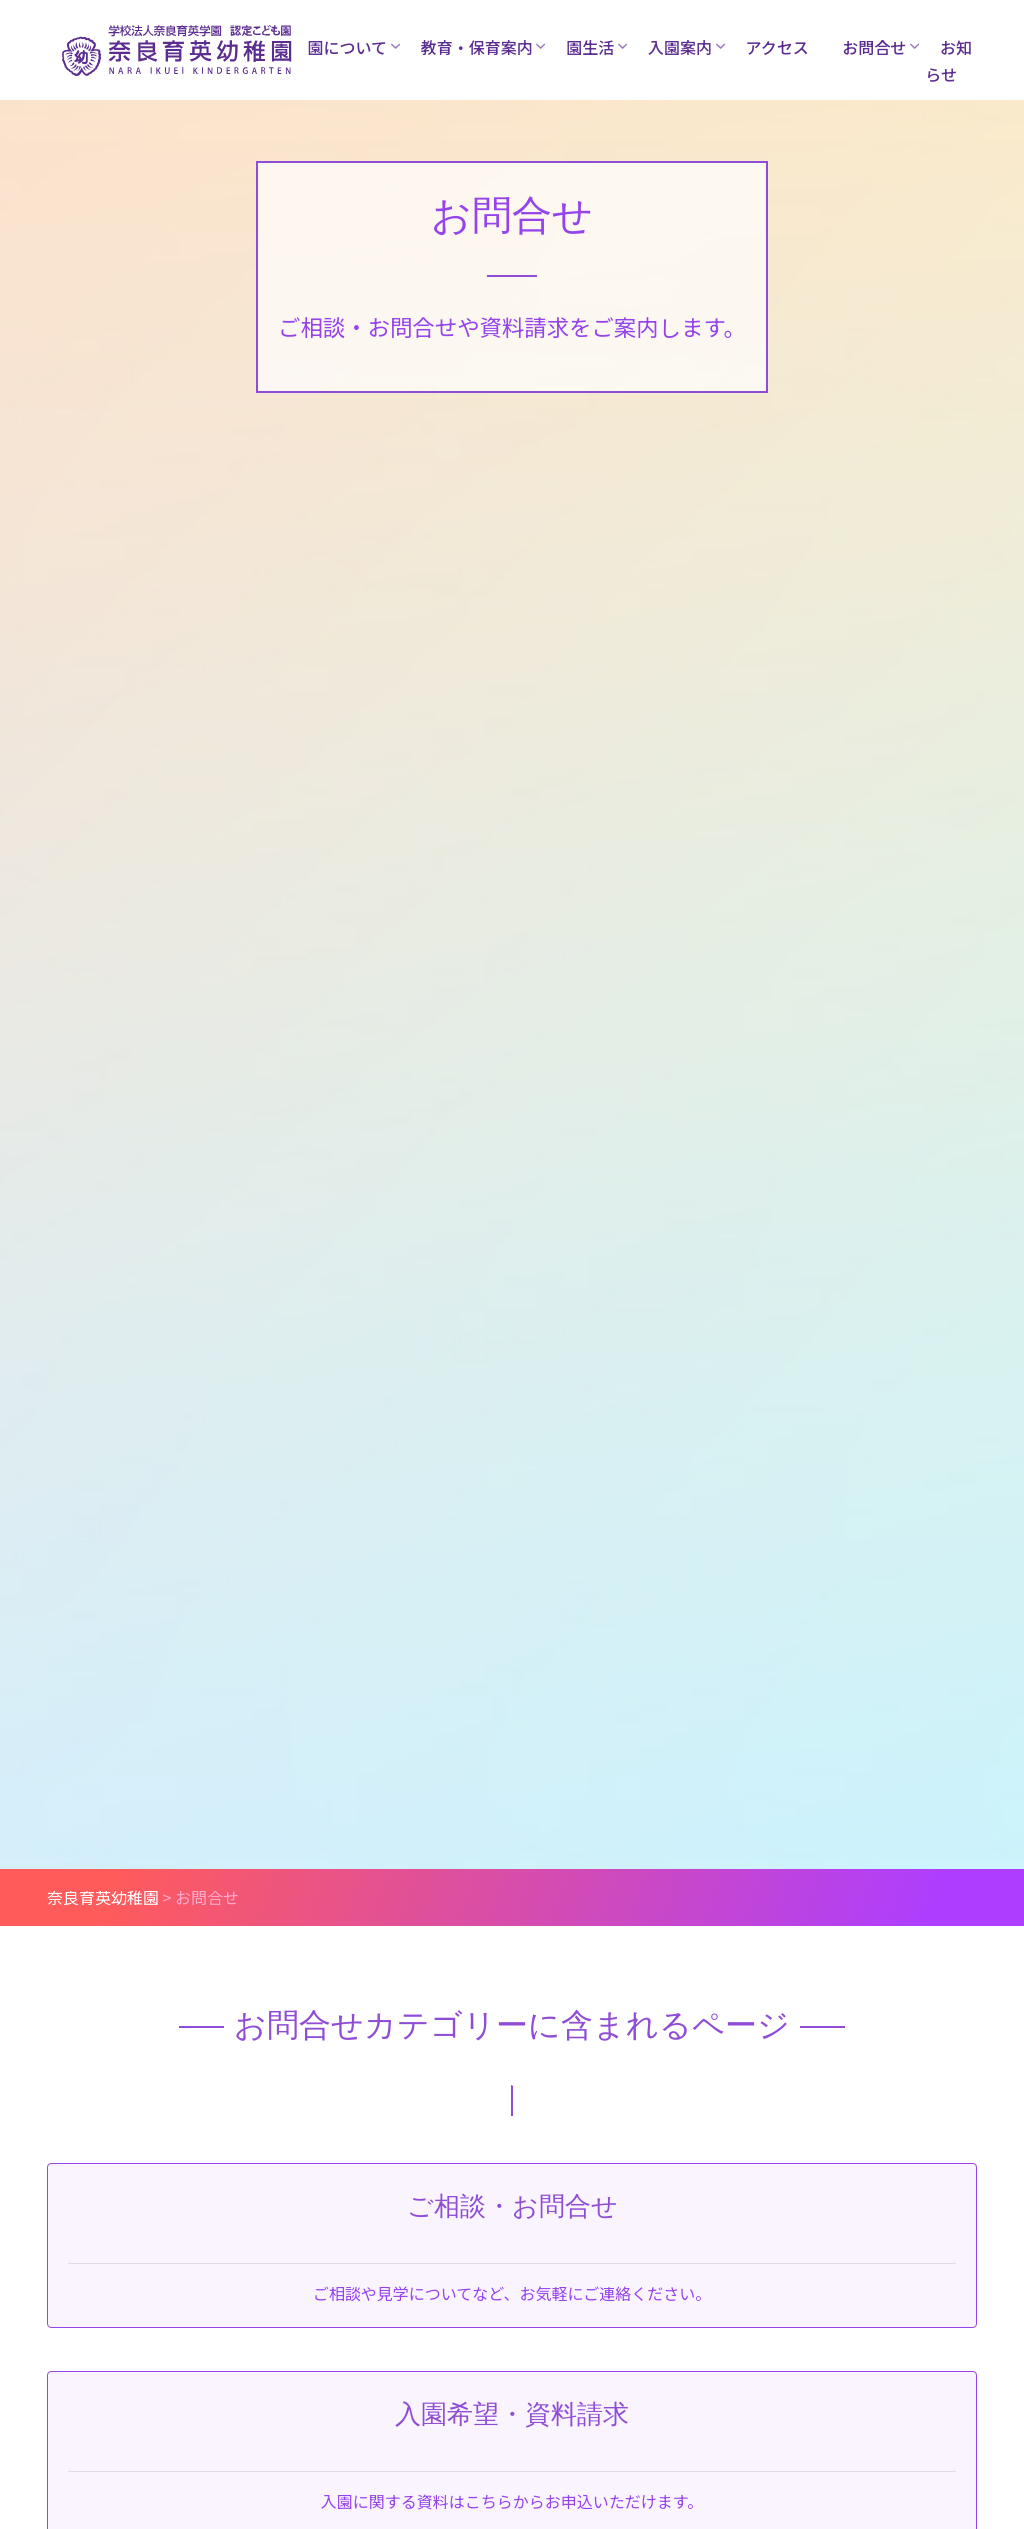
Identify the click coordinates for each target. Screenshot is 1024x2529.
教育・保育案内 (477, 47)
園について (348, 47)
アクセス (777, 47)
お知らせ (948, 60)
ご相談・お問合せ (512, 2206)
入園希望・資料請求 (512, 2414)
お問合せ (874, 47)
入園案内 (680, 47)
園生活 (590, 47)
